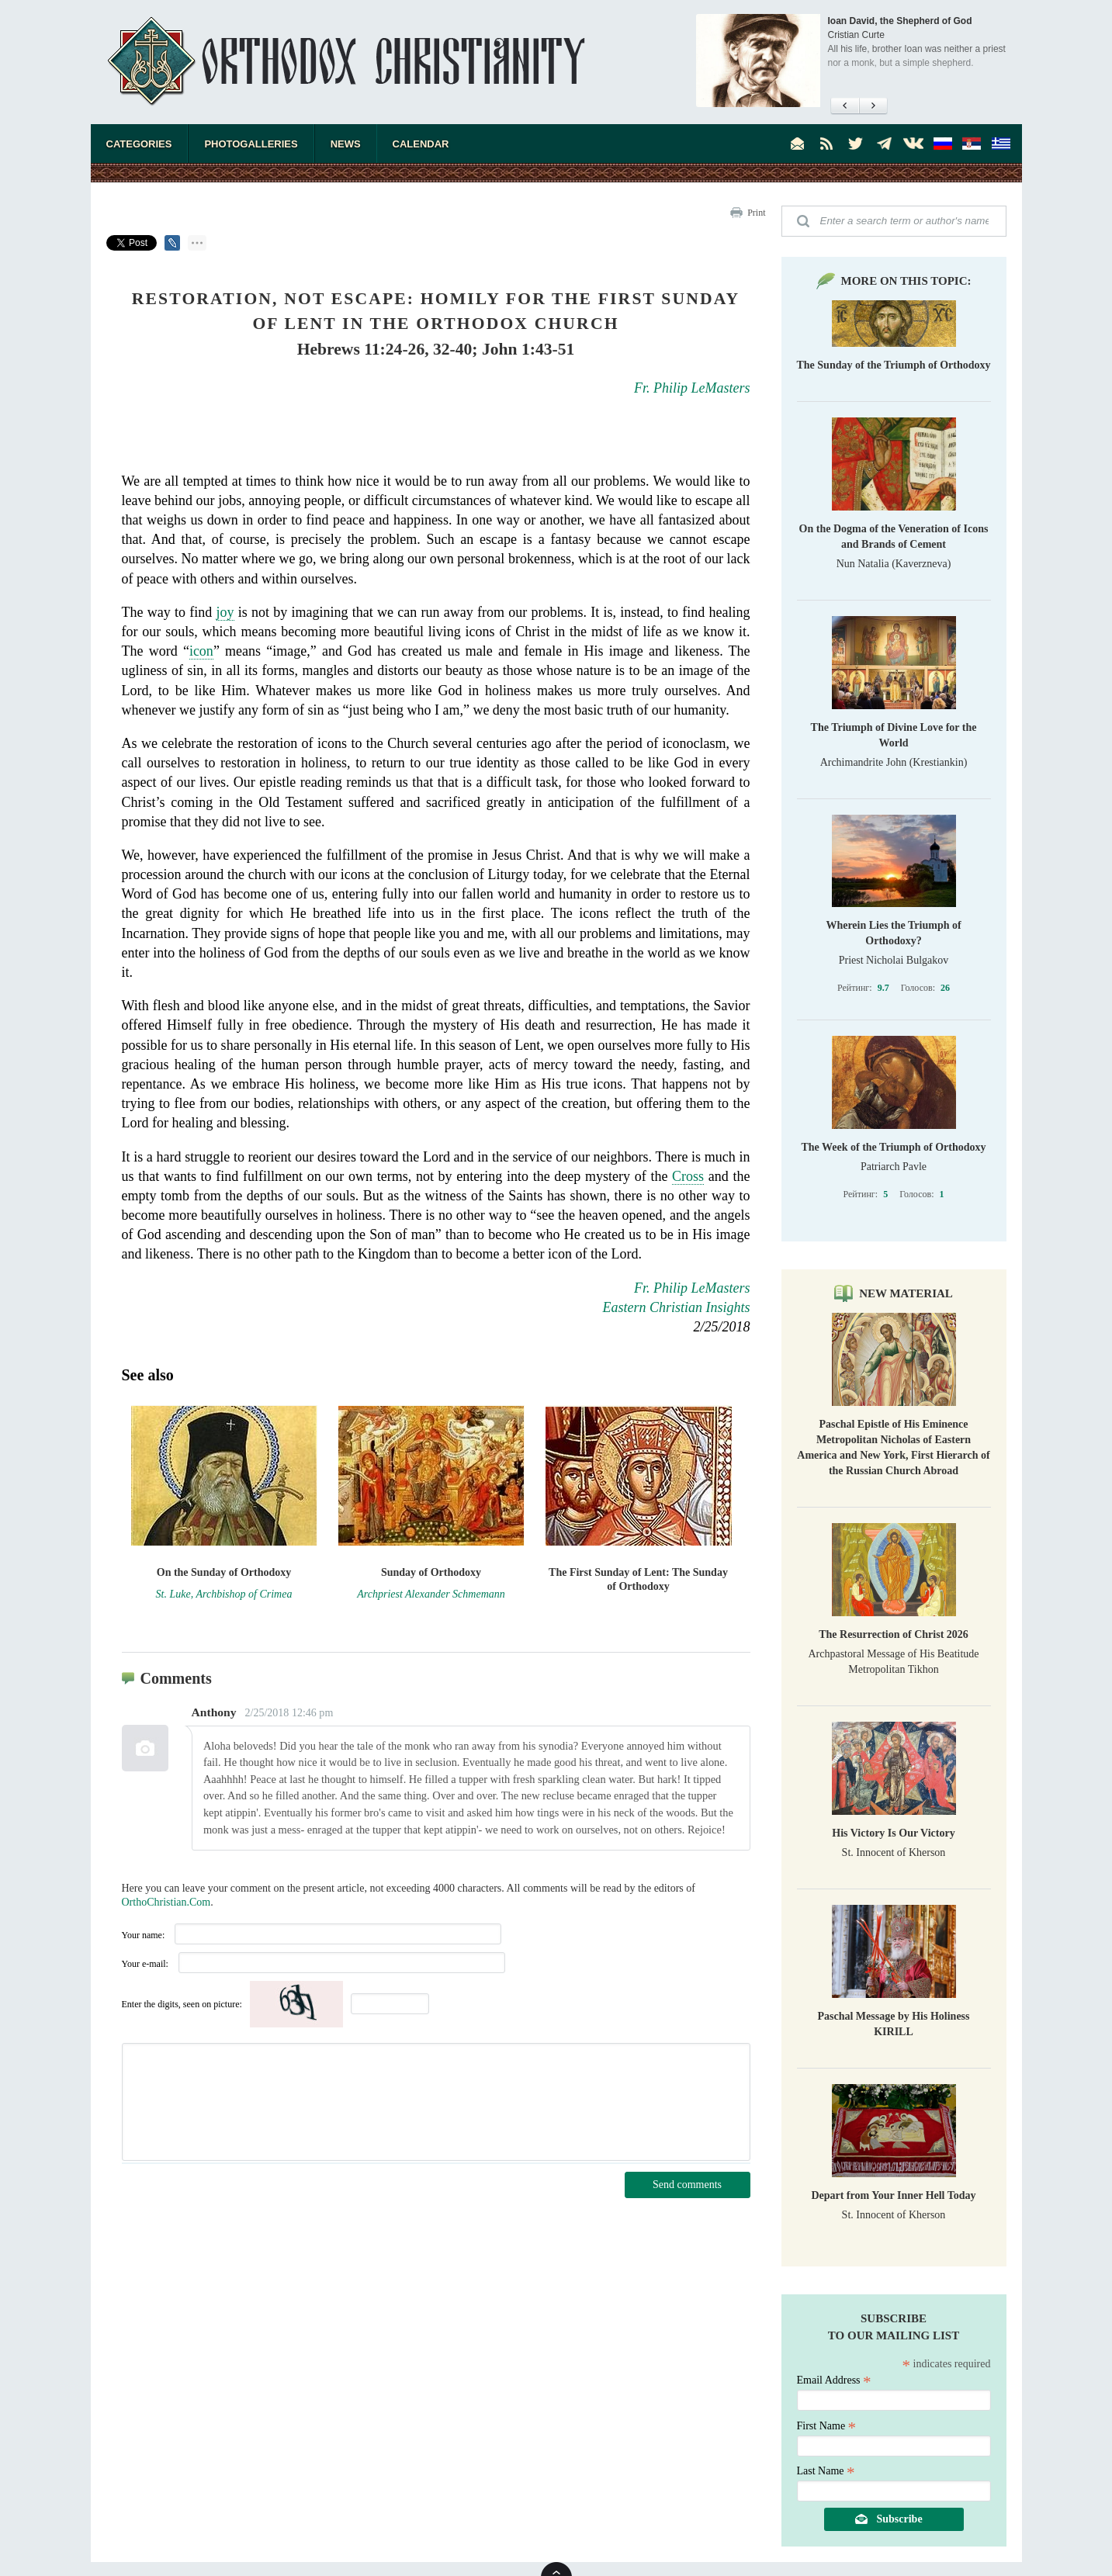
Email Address (834, 2380)
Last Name (826, 2470)
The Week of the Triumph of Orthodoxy (893, 1147)
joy (225, 612)
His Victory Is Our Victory (893, 1833)
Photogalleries (250, 144)
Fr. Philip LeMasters (692, 388)
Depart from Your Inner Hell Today (893, 2195)
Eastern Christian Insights (676, 1307)
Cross (688, 1176)
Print (756, 212)
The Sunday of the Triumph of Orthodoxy (894, 365)
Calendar (421, 144)
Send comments (687, 2184)
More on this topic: (906, 281)
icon (201, 651)
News (346, 144)
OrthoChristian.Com (166, 1902)
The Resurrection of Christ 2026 (893, 1634)
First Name (827, 2425)
